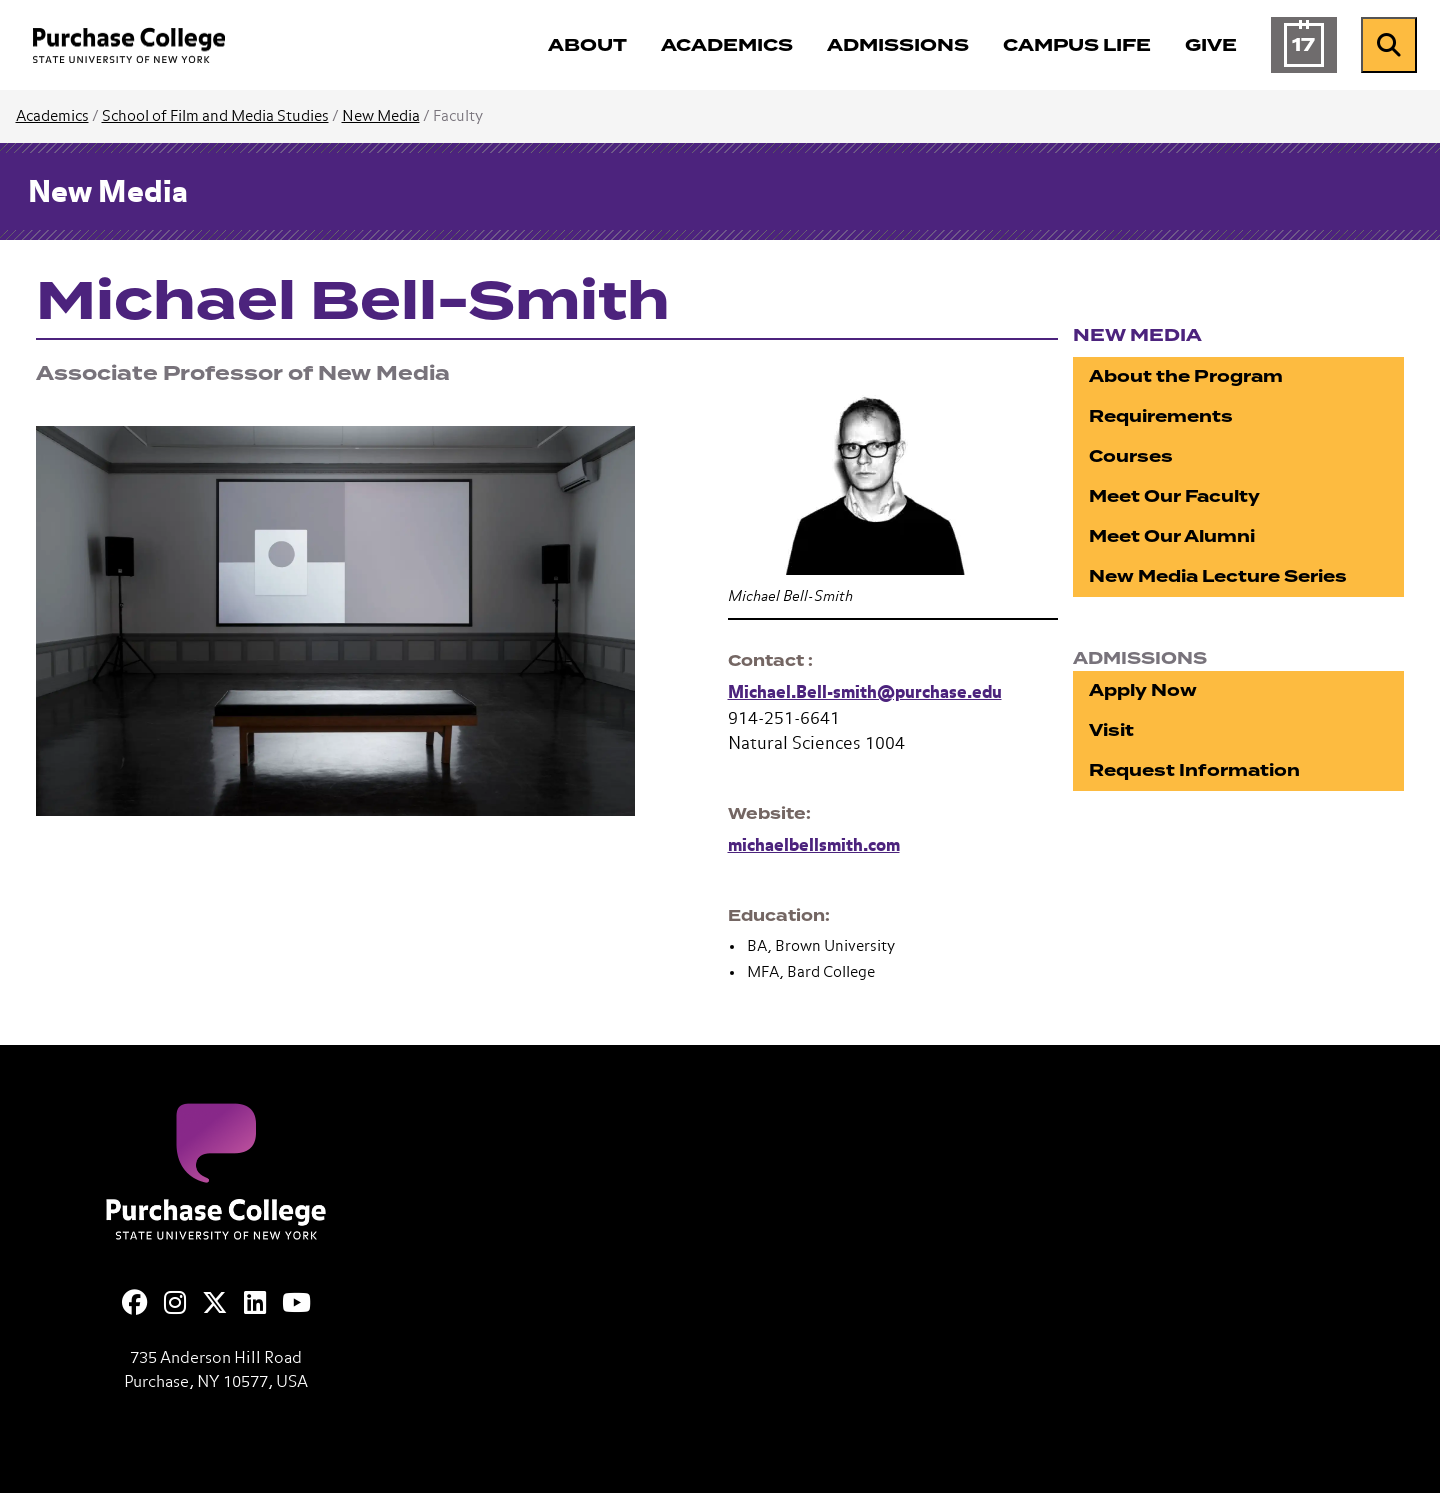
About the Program (1186, 376)
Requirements (1161, 416)
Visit (1111, 730)
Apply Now (1143, 690)
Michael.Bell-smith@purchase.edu (865, 693)
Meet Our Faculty (1174, 496)
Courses (1131, 456)
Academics (52, 116)
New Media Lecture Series (1218, 576)
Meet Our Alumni (1172, 536)
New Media (381, 116)
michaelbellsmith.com (814, 846)
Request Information (1194, 770)
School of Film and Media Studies (215, 116)
